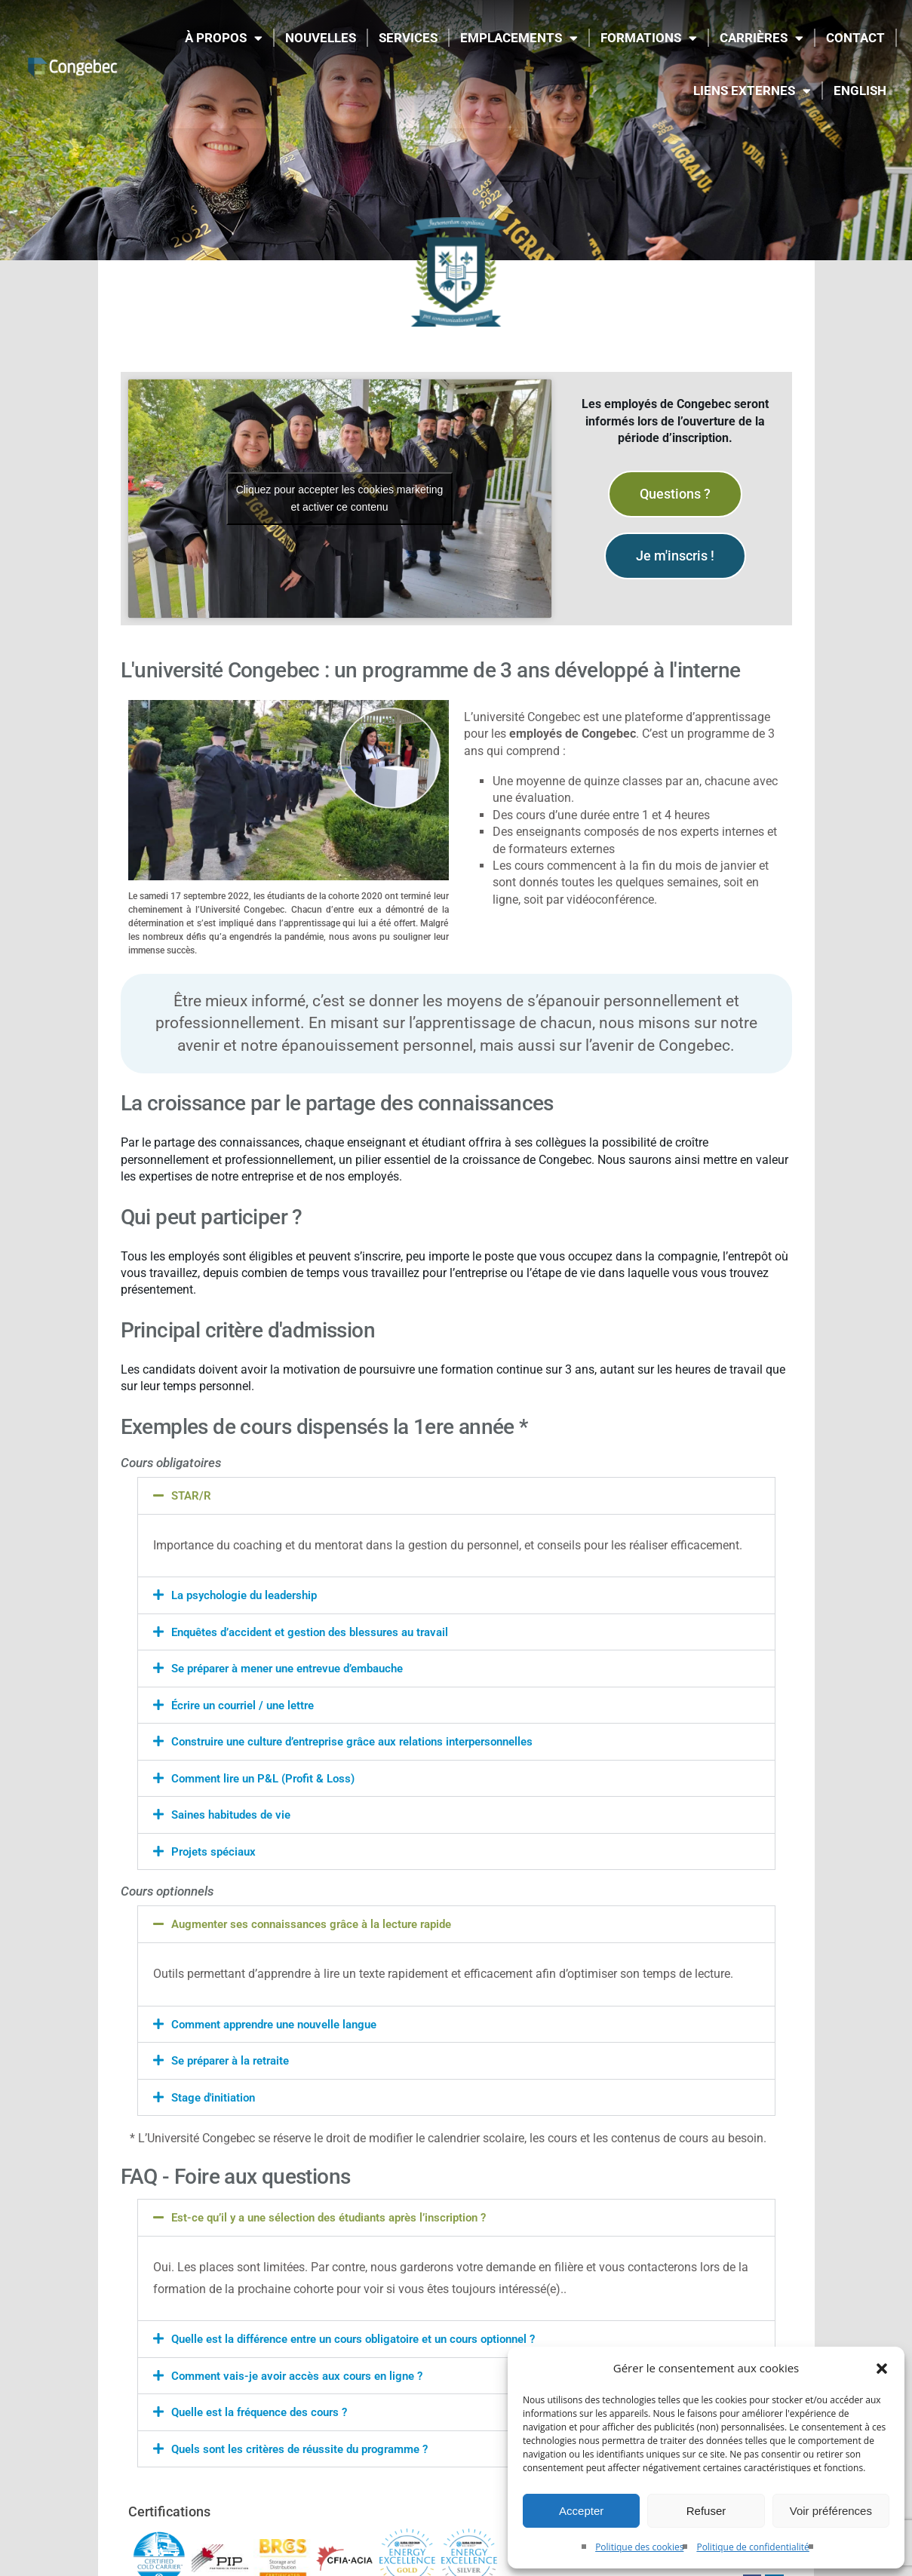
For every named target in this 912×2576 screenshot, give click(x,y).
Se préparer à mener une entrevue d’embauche (299, 1667)
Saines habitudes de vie (235, 1812)
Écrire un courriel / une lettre (249, 1703)
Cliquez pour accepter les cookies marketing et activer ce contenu (340, 498)
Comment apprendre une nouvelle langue (283, 2020)
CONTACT (855, 37)
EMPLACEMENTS (519, 38)
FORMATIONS (648, 38)
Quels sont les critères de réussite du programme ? (309, 2442)
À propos (224, 38)
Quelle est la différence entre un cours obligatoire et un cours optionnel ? (369, 2333)
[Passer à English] (860, 90)
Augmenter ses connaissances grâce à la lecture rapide (322, 1921)
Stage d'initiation (216, 2093)
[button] (881, 2368)
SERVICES (408, 37)
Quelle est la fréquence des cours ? (266, 2406)
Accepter (581, 2510)
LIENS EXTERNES (752, 91)
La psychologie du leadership (250, 1595)
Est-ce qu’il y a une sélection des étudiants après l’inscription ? (340, 2213)
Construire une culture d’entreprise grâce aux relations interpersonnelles (368, 1740)
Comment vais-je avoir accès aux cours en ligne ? (305, 2370)
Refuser (706, 2510)
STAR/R (192, 1495)
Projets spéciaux (216, 1848)
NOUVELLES (320, 37)
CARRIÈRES (761, 38)
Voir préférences (831, 2510)
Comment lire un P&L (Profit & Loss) (269, 1776)
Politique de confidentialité (752, 2547)
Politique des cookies (639, 2547)
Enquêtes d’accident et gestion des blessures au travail (320, 1631)
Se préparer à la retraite (236, 2056)
